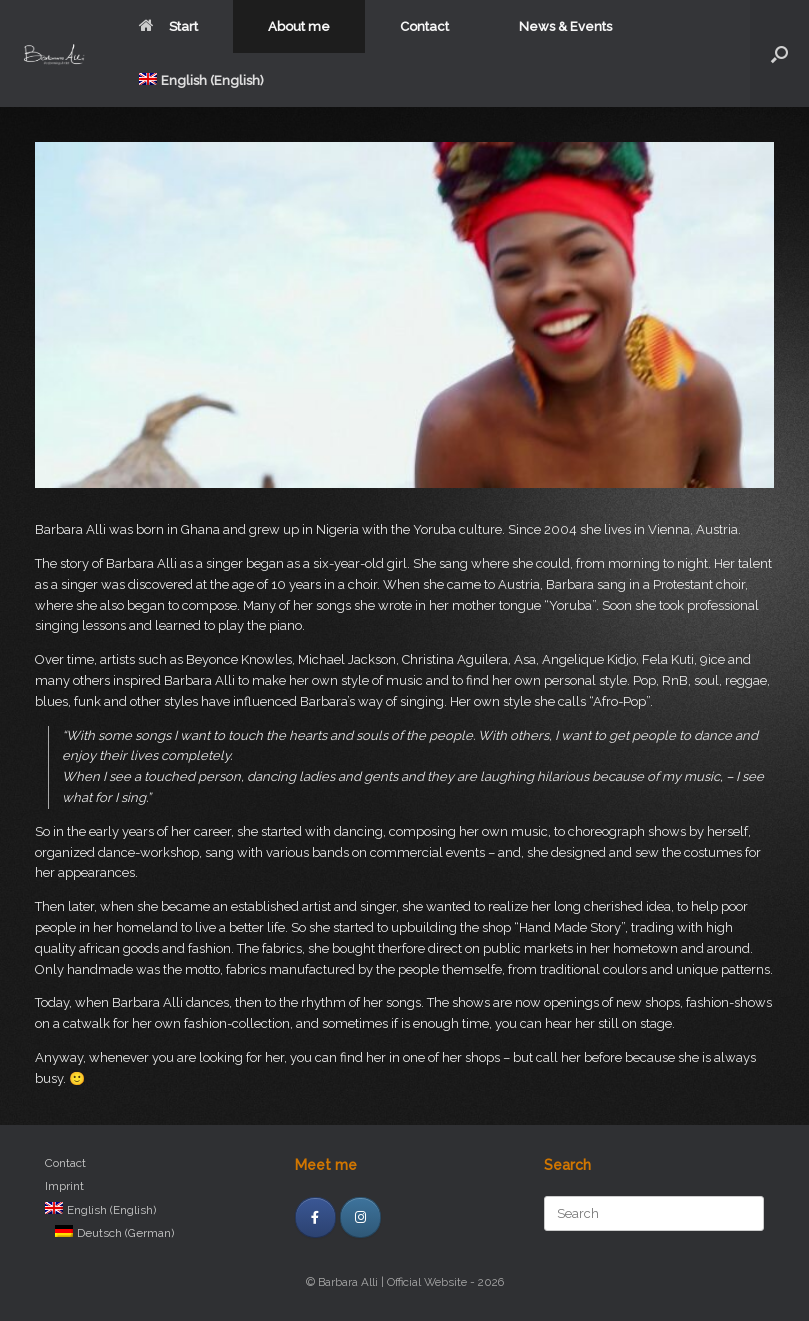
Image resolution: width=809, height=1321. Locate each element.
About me (299, 26)
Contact (424, 26)
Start (168, 26)
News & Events (565, 26)
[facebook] (315, 1217)
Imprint (64, 1186)
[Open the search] (779, 53)
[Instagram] (360, 1217)
